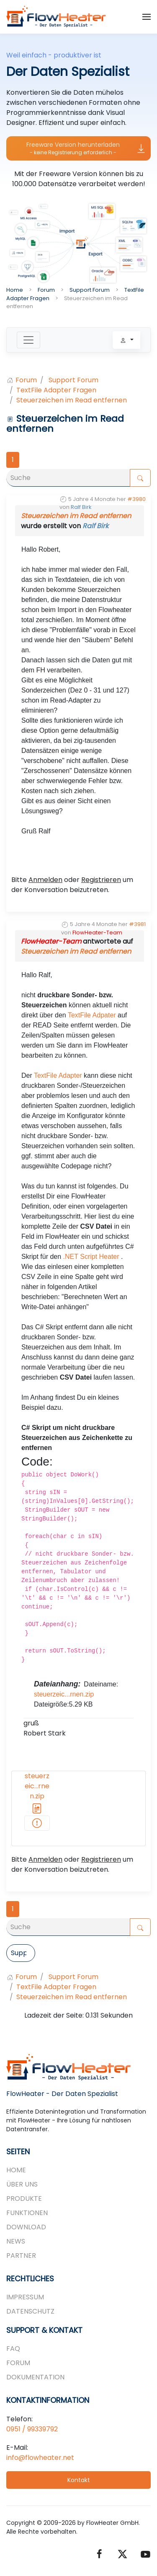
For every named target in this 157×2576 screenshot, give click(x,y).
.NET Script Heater (91, 1256)
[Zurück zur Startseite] (56, 17)
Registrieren (101, 880)
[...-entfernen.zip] (37, 1823)
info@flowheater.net (40, 2457)
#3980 (136, 499)
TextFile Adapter (58, 1075)
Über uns (22, 2184)
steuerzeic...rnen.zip (64, 1694)
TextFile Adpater (92, 1015)
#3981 (137, 924)
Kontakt (78, 2480)
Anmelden (45, 880)
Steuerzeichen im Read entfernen (76, 516)
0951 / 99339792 (32, 2429)
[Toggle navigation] (28, 340)
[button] (146, 17)
